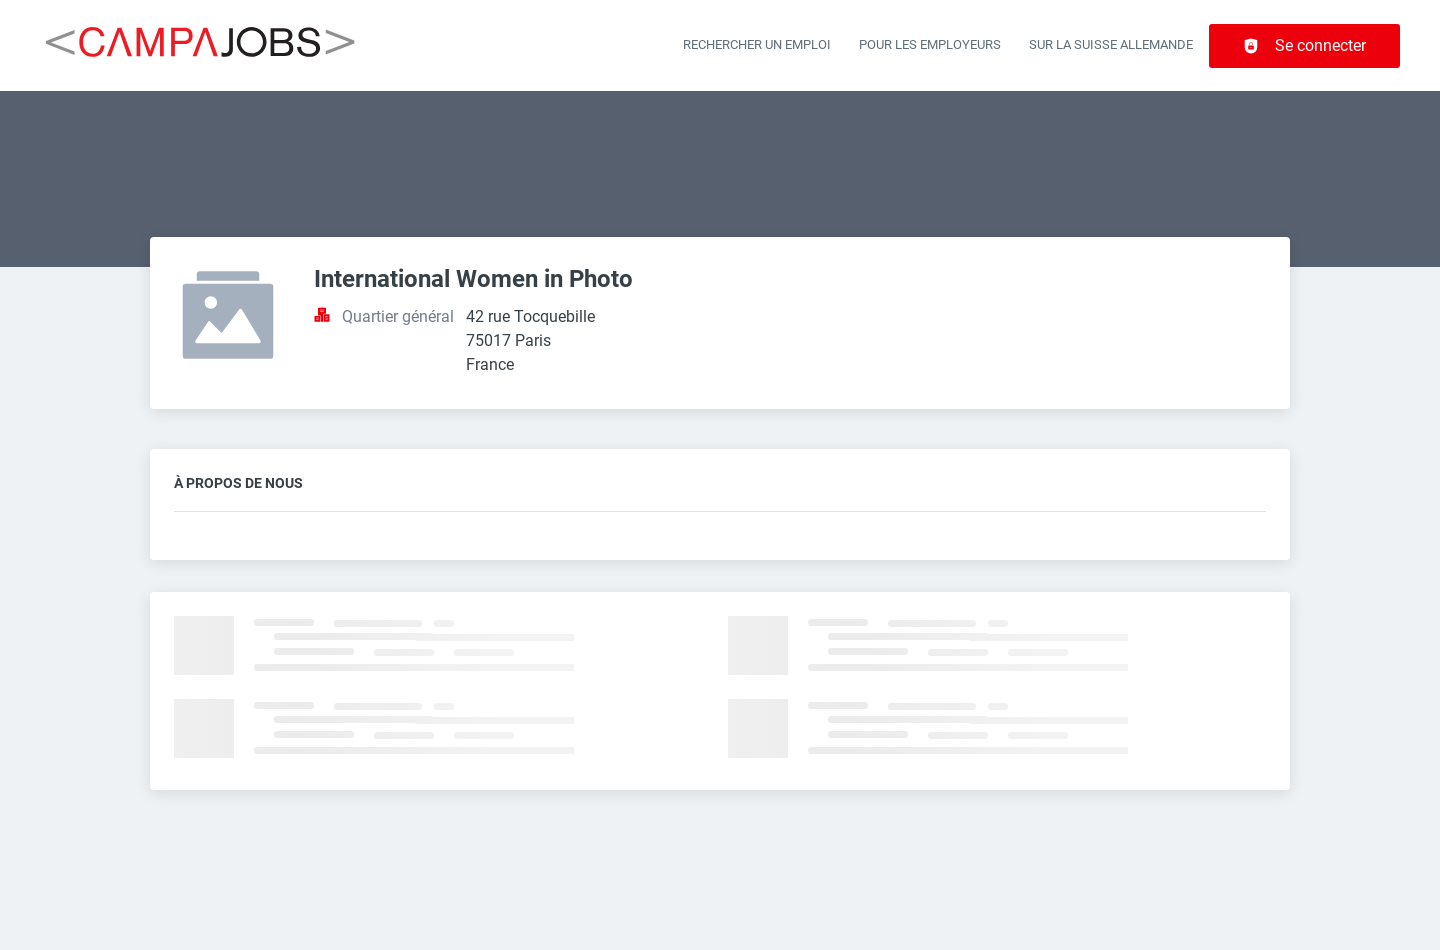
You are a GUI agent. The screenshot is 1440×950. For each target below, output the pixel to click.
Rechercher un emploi (757, 44)
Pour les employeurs (930, 44)
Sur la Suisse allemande (1111, 44)
